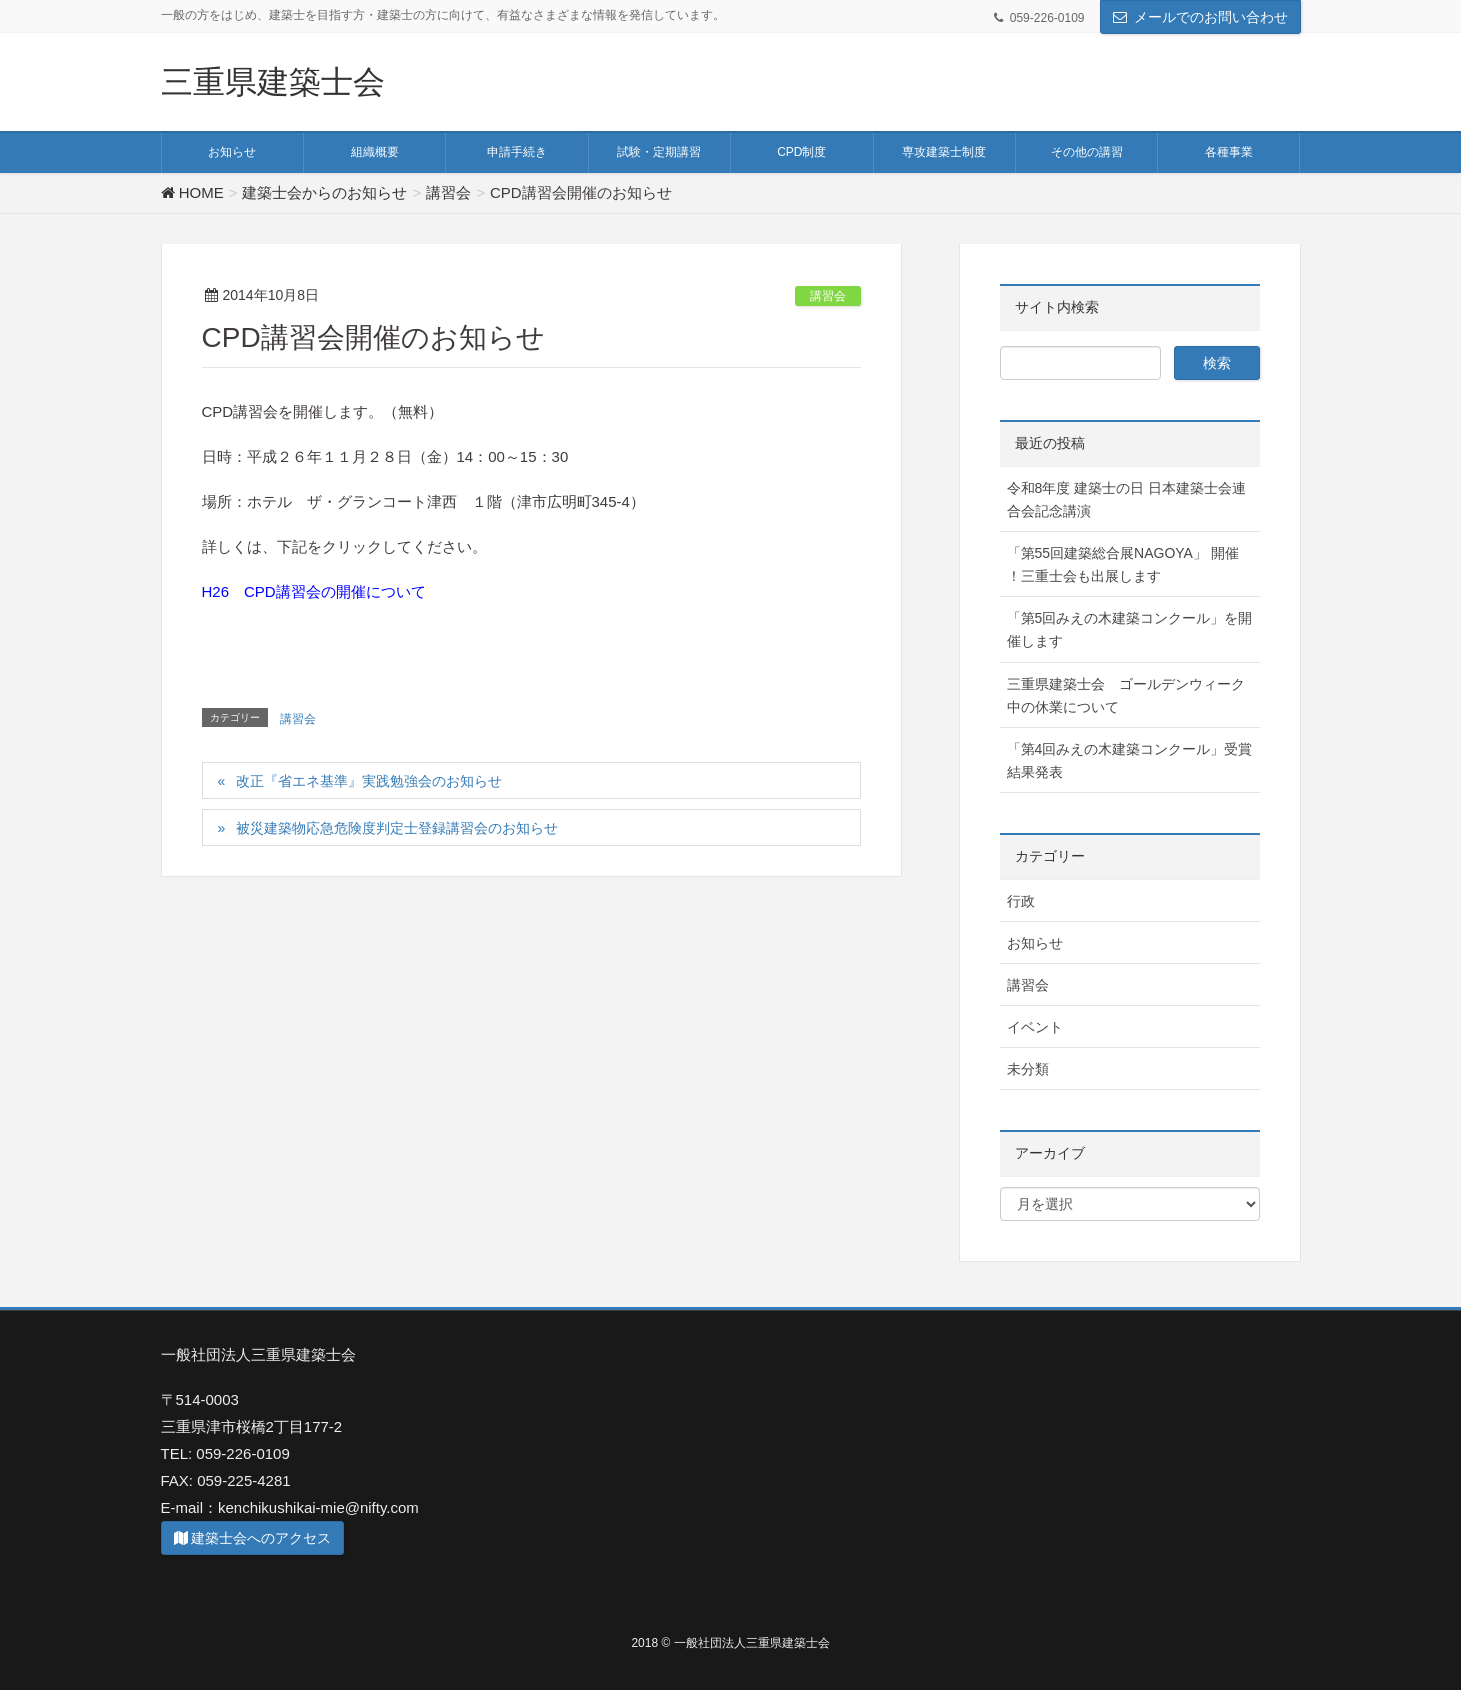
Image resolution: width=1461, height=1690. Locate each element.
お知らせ (1035, 943)
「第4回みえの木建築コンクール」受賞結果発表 (1130, 760)
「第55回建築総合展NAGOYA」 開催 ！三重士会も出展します (1123, 564)
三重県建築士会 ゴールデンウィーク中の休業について (1126, 695)
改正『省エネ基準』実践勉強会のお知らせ (369, 781)
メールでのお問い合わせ (1211, 17)
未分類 (1028, 1069)
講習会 (828, 296)
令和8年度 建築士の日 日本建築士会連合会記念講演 (1127, 499)
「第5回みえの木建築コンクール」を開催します (1130, 629)
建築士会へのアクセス (253, 1538)
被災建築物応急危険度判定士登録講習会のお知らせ (397, 828)
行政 (1021, 901)
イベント (1035, 1027)
